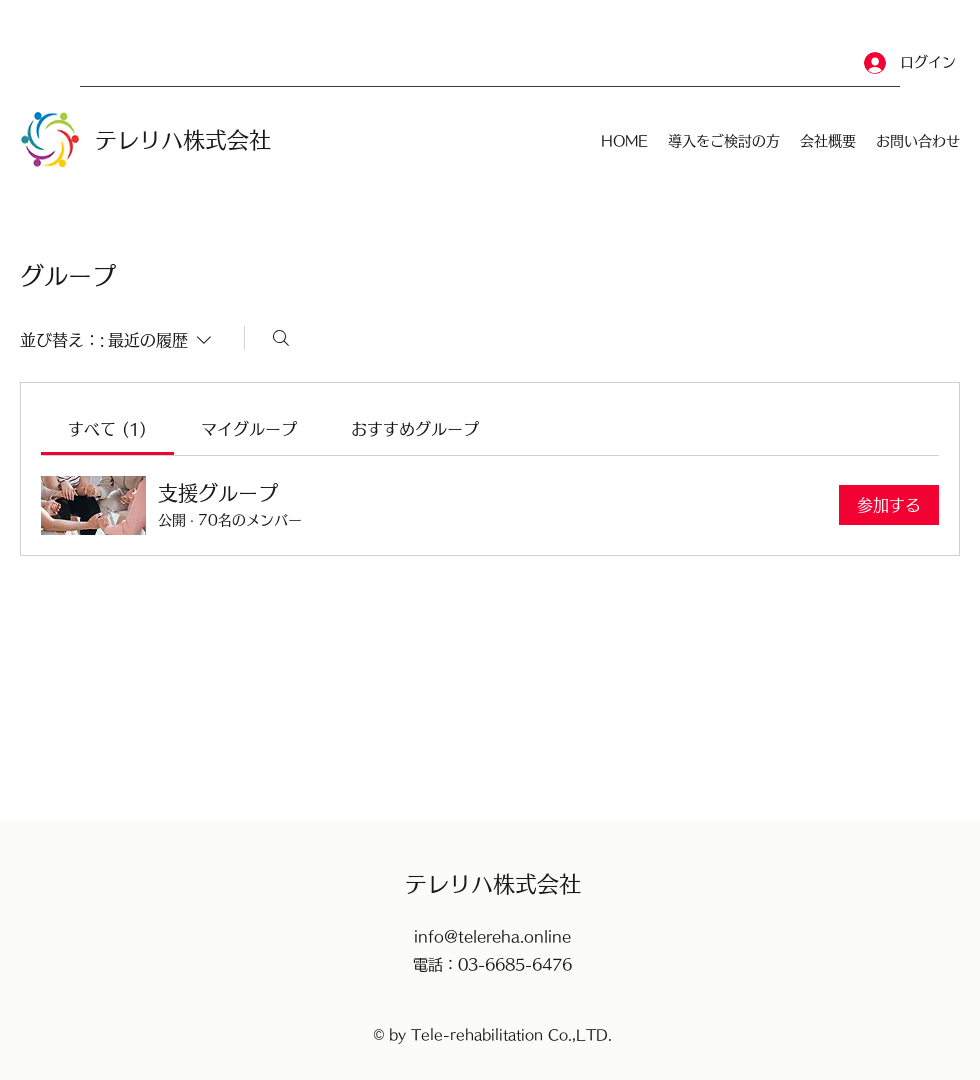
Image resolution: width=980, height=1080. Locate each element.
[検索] (281, 338)
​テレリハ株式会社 (183, 140)
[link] (107, 429)
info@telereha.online (492, 936)
